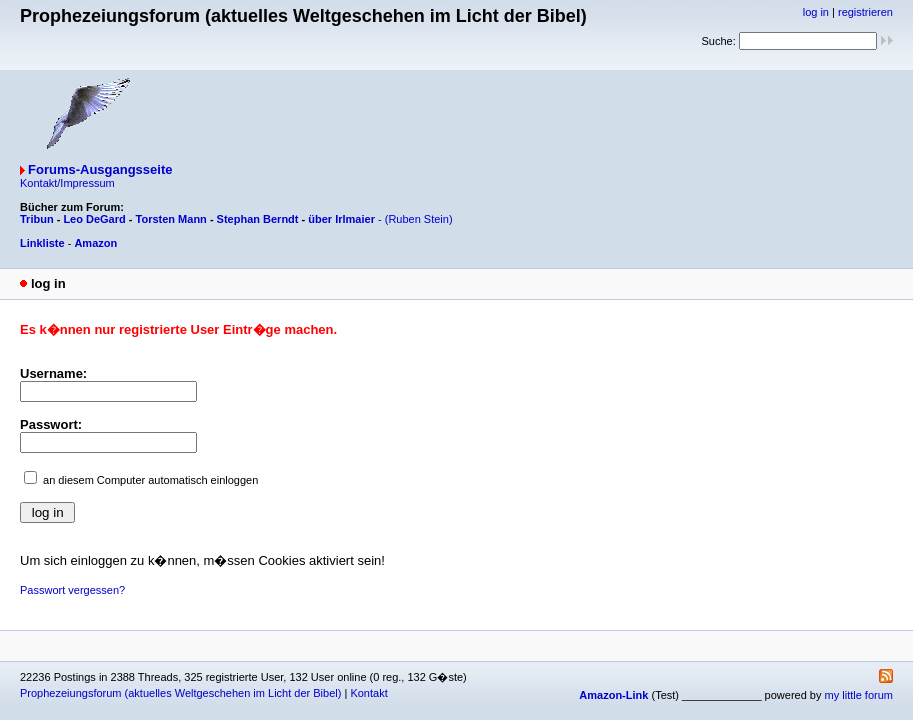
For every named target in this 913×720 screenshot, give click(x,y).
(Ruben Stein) (419, 219)
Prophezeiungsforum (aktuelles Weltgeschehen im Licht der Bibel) (180, 693)
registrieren (865, 12)
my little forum (859, 695)
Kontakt (368, 693)
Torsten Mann (171, 219)
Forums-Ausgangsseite (100, 169)
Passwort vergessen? (72, 590)
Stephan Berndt (258, 219)
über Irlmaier (341, 219)
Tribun (37, 219)
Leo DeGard (94, 219)
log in (816, 12)
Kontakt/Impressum (67, 183)
